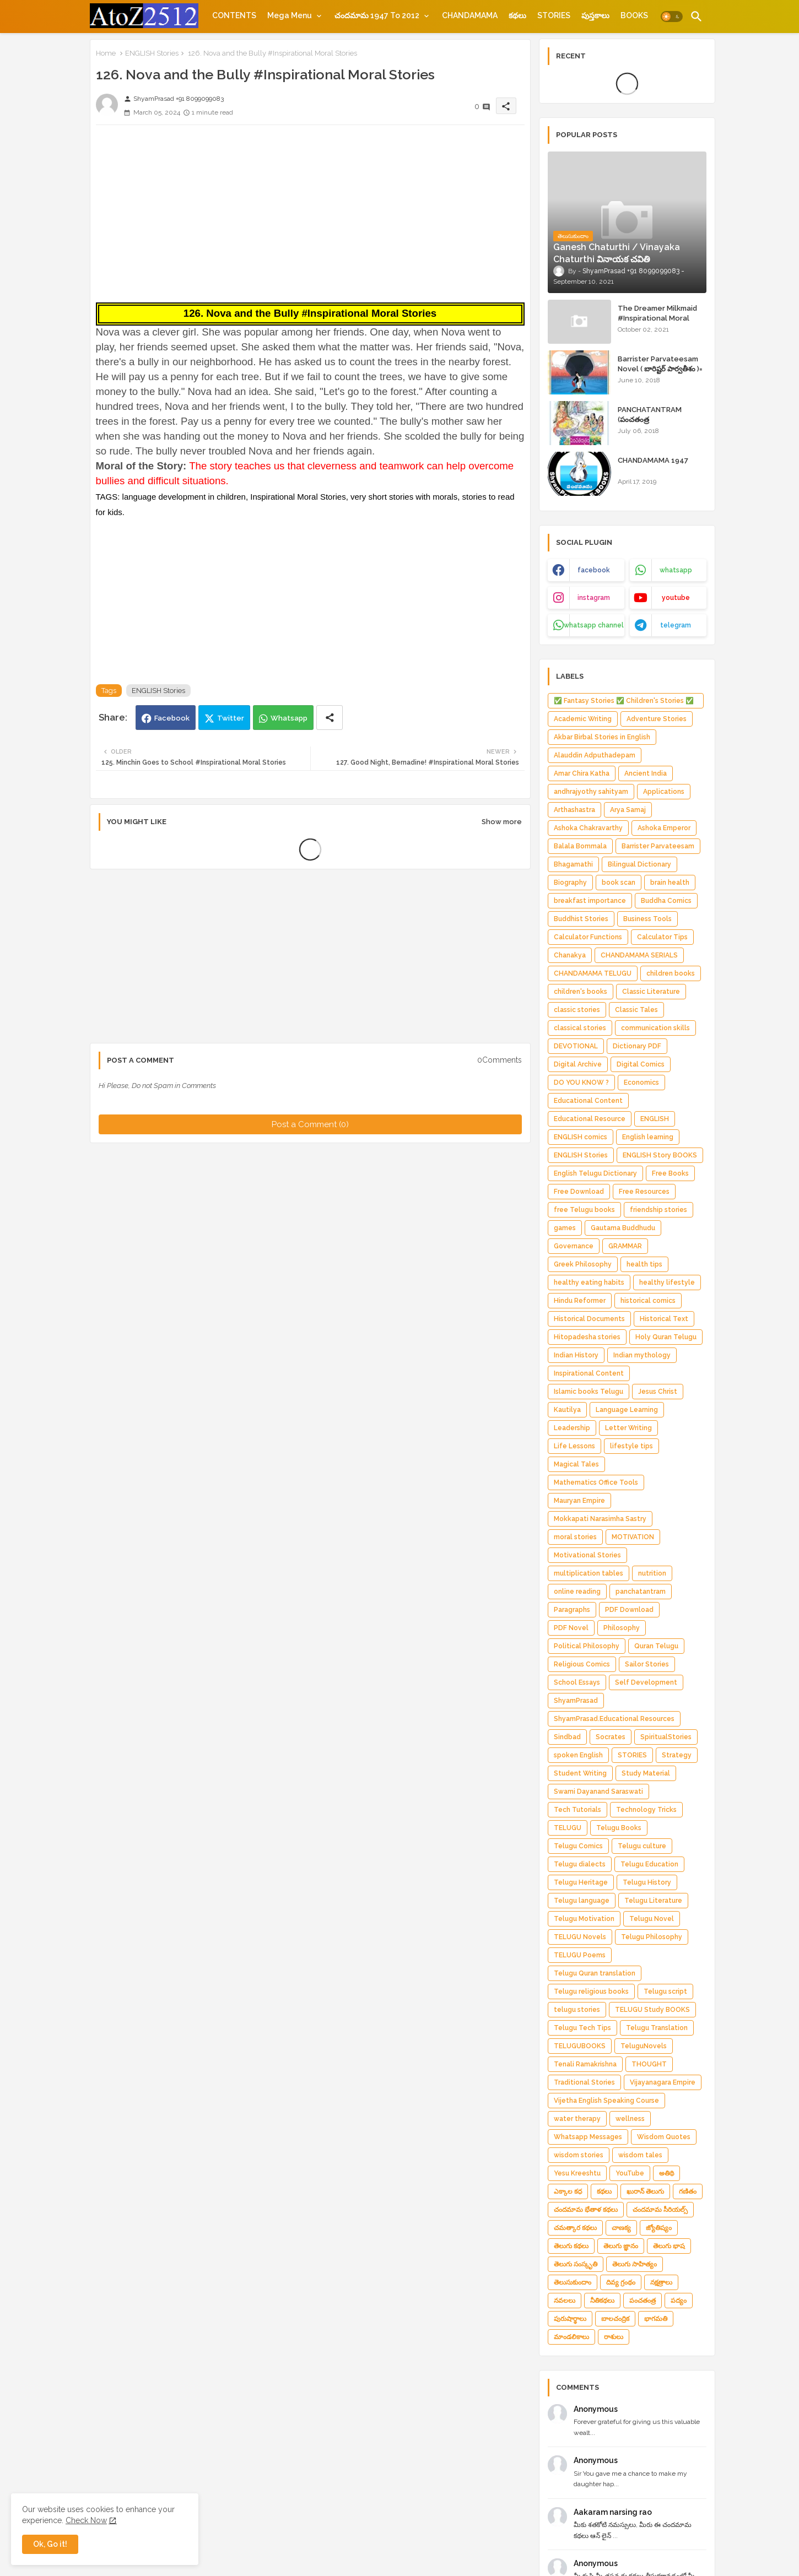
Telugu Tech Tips (582, 2028)
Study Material (646, 1773)
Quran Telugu (656, 1646)
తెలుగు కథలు (571, 2246)
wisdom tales (640, 2155)
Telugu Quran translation (594, 1973)
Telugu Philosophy (651, 1937)
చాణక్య (621, 2228)
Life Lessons (574, 1446)
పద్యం (679, 2300)
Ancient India (645, 773)
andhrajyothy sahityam (591, 791)
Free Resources (644, 1191)
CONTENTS (234, 15)
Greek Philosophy (583, 1264)
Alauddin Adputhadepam (594, 755)
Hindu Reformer (580, 1301)
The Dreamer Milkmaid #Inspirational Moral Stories (657, 318)
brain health (669, 882)
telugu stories (577, 2010)
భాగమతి (655, 2319)
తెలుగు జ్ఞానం (620, 2246)
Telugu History (647, 1882)
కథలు (517, 15)
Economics (641, 1082)
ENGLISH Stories (152, 53)
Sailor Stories (647, 1664)
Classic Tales (636, 1010)
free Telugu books (584, 1210)
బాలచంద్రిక (615, 2319)
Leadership (572, 1428)
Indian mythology (642, 1355)
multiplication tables (588, 1573)
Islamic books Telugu (588, 1391)
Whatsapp (289, 718)
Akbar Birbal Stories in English (602, 737)
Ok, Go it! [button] (50, 2544)
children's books (580, 991)
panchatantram (641, 1591)
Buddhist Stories (581, 919)
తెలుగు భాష (669, 2246)
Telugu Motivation (584, 1919)
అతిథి (666, 2173)
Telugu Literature (653, 1900)
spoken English (578, 1755)
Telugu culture (642, 1846)
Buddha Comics (666, 901)
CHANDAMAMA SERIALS (639, 955)
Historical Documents (589, 1319)
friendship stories (658, 1210)
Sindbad (567, 1737)
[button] (672, 16)
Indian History (576, 1355)
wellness (630, 2119)
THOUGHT (649, 2064)
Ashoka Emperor (664, 828)
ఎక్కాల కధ (568, 2191)
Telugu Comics (578, 1846)
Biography (570, 882)
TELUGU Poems (580, 1955)
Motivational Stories (587, 1555)
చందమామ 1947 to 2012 (376, 15)
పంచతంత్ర (642, 2300)
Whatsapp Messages (588, 2137)
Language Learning (627, 1410)
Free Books (670, 1173)
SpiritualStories (666, 1737)
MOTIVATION (633, 1537)
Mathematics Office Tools (596, 1482)
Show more (502, 822)
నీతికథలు (602, 2300)
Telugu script (665, 1991)
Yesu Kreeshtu (577, 2173)
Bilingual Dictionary (639, 864)
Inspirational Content (589, 1373)
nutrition (652, 1573)
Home (106, 53)
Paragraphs (572, 1610)
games (565, 1228)
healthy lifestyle (667, 1282)
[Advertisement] (310, 210)
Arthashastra (574, 810)
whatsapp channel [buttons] (594, 625)
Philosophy (621, 1628)
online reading (577, 1591)
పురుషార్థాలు (570, 2319)
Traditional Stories (584, 2082)
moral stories (575, 1537)
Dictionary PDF (637, 1046)
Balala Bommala (580, 846)
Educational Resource (589, 1119)
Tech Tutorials (577, 1810)
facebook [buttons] (593, 570)
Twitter (230, 718)
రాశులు (613, 2337)
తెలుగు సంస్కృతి (575, 2264)
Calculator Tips (662, 937)
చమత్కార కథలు (575, 2228)
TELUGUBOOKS (580, 2046)
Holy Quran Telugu (666, 1337)
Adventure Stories (657, 719)
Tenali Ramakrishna (585, 2064)
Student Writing (580, 1773)
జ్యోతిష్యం (659, 2228)
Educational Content (588, 1101)
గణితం (688, 2191)
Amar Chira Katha (581, 773)
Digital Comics (641, 1064)
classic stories (577, 1010)
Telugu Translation (657, 2028)
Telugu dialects (580, 1864)
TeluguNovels (643, 2046)
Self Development (646, 1682)
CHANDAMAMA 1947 (653, 460)
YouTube (630, 2173)
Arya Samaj (628, 810)
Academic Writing (583, 719)
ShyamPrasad (576, 1700)
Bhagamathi (573, 864)
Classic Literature (651, 991)
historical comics (648, 1301)
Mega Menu (289, 15)
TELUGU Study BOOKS (652, 2010)
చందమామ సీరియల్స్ (660, 2210)
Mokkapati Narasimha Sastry (600, 1519)
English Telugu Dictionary (595, 1173)
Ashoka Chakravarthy (588, 828)
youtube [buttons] (676, 598)
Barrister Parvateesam (658, 846)
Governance (573, 1246)
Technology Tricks (646, 1810)
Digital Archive (578, 1064)
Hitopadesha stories (587, 1337)
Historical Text (664, 1319)
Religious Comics (582, 1664)
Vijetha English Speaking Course (606, 2100)
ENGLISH (654, 1119)
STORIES (553, 15)
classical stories (580, 1028)
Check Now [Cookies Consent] (86, 2520)
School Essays (577, 1682)
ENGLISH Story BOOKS (660, 1155)
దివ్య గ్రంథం (620, 2282)
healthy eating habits (589, 1282)
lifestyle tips (631, 1446)
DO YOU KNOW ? (581, 1082)
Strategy (677, 1755)
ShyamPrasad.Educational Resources (614, 1719)
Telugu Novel (651, 1919)
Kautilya (567, 1410)
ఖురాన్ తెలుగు (645, 2191)
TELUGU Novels (580, 1937)
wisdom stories (578, 2155)
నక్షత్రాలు (661, 2282)
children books (670, 973)
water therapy (577, 2119)
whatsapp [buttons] (676, 570)
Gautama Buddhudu (623, 1228)
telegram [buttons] (675, 625)
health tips (644, 1264)
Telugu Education (649, 1864)
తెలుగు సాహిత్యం (634, 2264)
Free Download (579, 1191)
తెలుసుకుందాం (572, 2282)
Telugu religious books (591, 1991)
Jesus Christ (657, 1391)
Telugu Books (618, 1828)
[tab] (234, 15)
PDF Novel (571, 1628)
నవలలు (564, 2300)
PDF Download (629, 1610)
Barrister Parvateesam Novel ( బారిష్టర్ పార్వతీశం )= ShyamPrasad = (660, 369)
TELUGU (567, 1828)
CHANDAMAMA (470, 15)
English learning (647, 1137)
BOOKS (634, 15)
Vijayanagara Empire (662, 2082)
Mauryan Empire (579, 1501)
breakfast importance (590, 901)
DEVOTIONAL (576, 1046)
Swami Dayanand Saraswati (598, 1791)
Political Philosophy (586, 1646)
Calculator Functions (588, 937)
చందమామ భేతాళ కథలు (586, 2210)
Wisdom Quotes (663, 2137)
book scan (618, 882)
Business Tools (647, 919)
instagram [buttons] (593, 598)
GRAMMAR (625, 1246)
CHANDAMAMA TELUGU (592, 973)
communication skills (655, 1028)
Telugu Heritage (581, 1882)
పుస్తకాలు (595, 15)
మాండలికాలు (571, 2337)
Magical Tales (576, 1464)
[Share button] (329, 717)
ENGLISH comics (580, 1137)
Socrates (610, 1737)
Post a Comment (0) (310, 1124)
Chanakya (570, 955)
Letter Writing (628, 1428)
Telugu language (581, 1900)
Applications (663, 791)
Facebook (172, 718)
